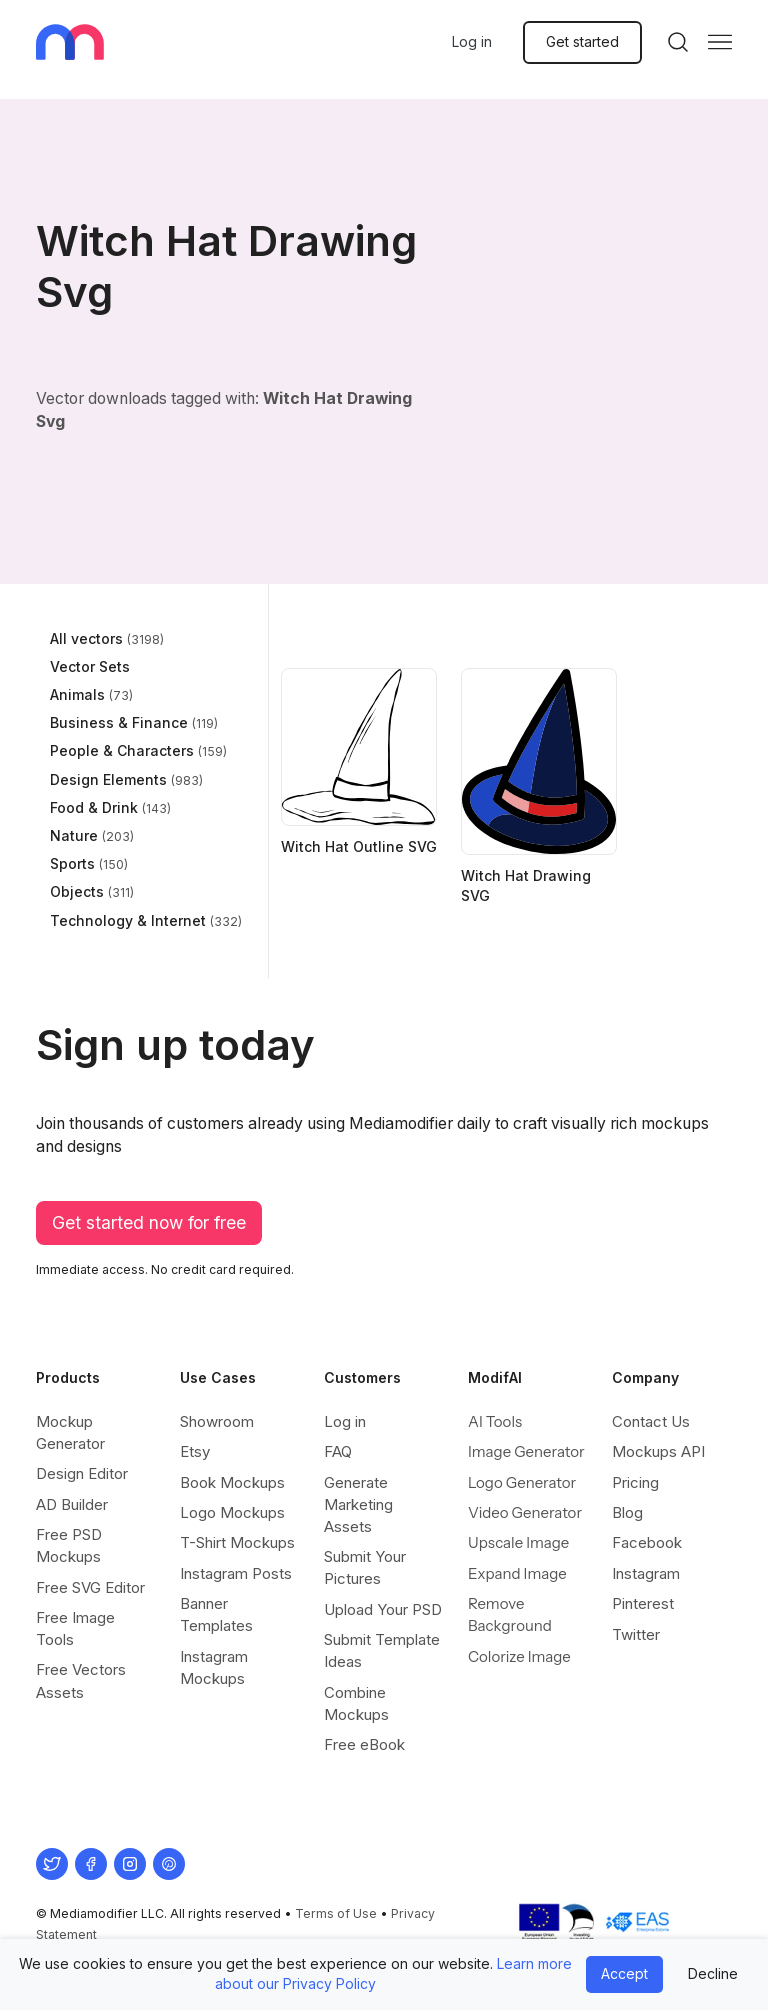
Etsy (195, 1451)
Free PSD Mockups (69, 1545)
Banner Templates (216, 1614)
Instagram (646, 1573)
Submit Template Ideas (382, 1650)
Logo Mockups (232, 1512)
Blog (627, 1512)
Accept (624, 1973)
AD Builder (72, 1504)
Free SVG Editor (90, 1587)
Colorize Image (519, 1656)
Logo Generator (522, 1482)
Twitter (636, 1634)
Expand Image (517, 1573)
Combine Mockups (356, 1703)
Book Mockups (232, 1482)
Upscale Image (518, 1542)
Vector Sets (90, 666)
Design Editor (82, 1473)
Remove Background (510, 1614)
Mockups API (658, 1451)
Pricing (635, 1482)
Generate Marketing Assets (358, 1504)
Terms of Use (336, 1913)
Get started (582, 41)
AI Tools (495, 1421)
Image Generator (526, 1451)
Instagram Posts (236, 1573)
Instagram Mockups (214, 1667)
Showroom (217, 1421)
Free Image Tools (75, 1628)
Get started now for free (149, 1222)
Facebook (647, 1542)
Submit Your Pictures (365, 1567)
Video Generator (525, 1512)
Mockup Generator (70, 1432)
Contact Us (651, 1421)
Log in (472, 41)
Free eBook (364, 1744)
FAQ (338, 1451)
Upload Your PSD (383, 1609)
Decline (713, 1973)
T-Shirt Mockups (237, 1542)
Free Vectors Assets (81, 1680)
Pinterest (643, 1603)
